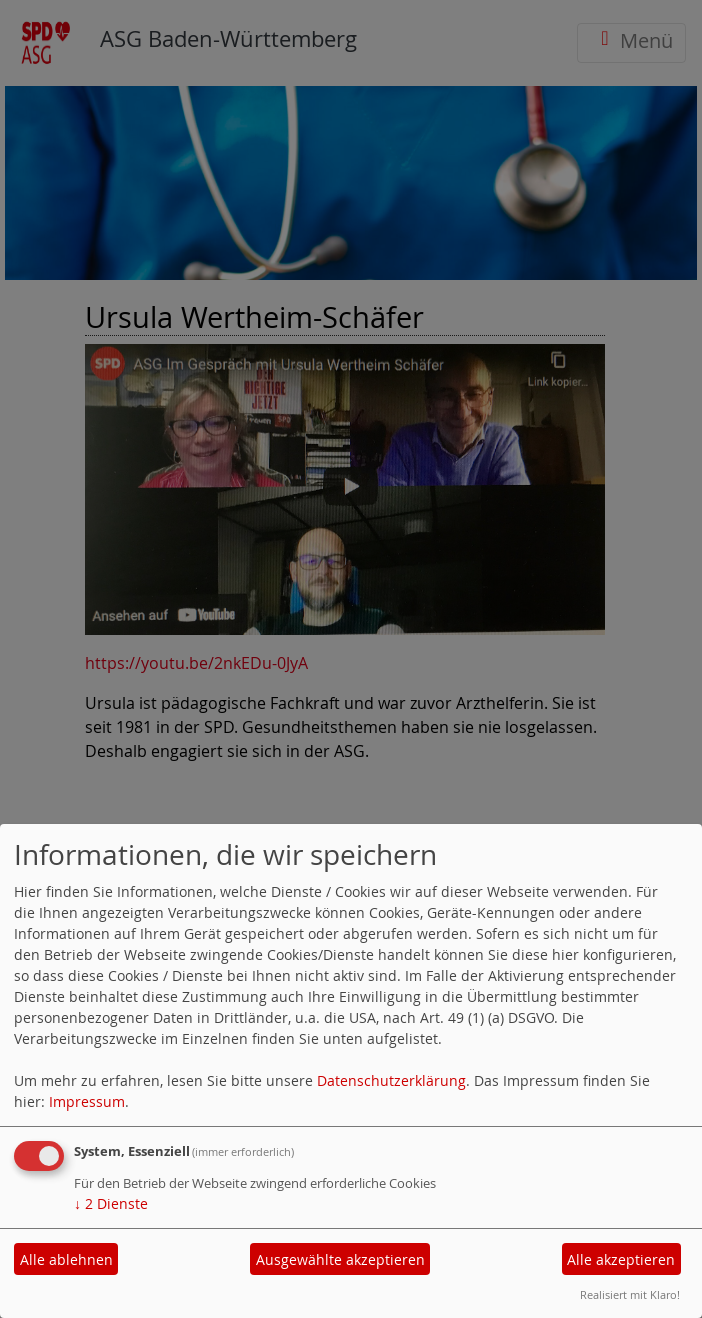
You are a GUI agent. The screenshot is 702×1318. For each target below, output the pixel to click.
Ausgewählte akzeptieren (340, 1259)
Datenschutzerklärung (391, 1080)
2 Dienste (111, 1203)
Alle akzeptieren (621, 1259)
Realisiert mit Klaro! (630, 1294)
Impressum (87, 1101)
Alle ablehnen (66, 1259)
